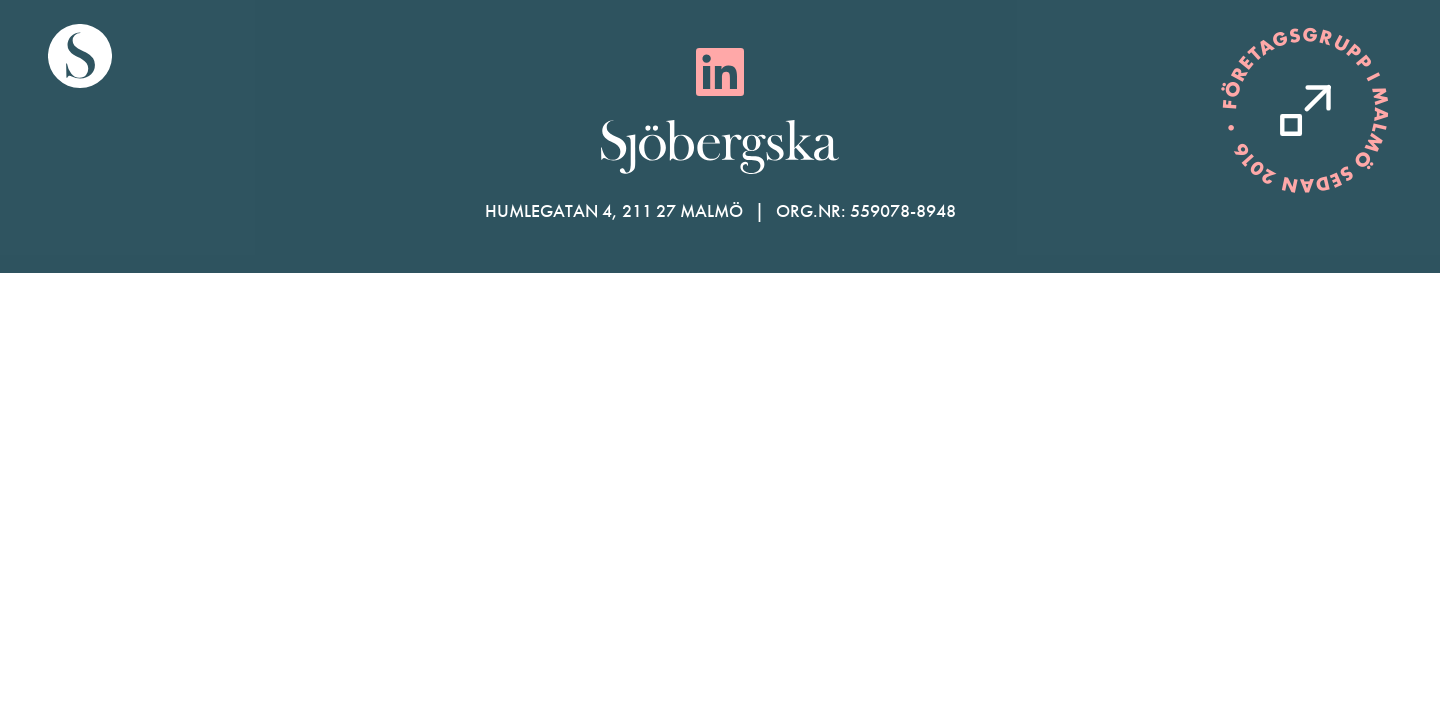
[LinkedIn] (720, 72)
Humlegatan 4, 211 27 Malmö (614, 211)
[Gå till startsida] (80, 56)
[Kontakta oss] (1305, 110)
